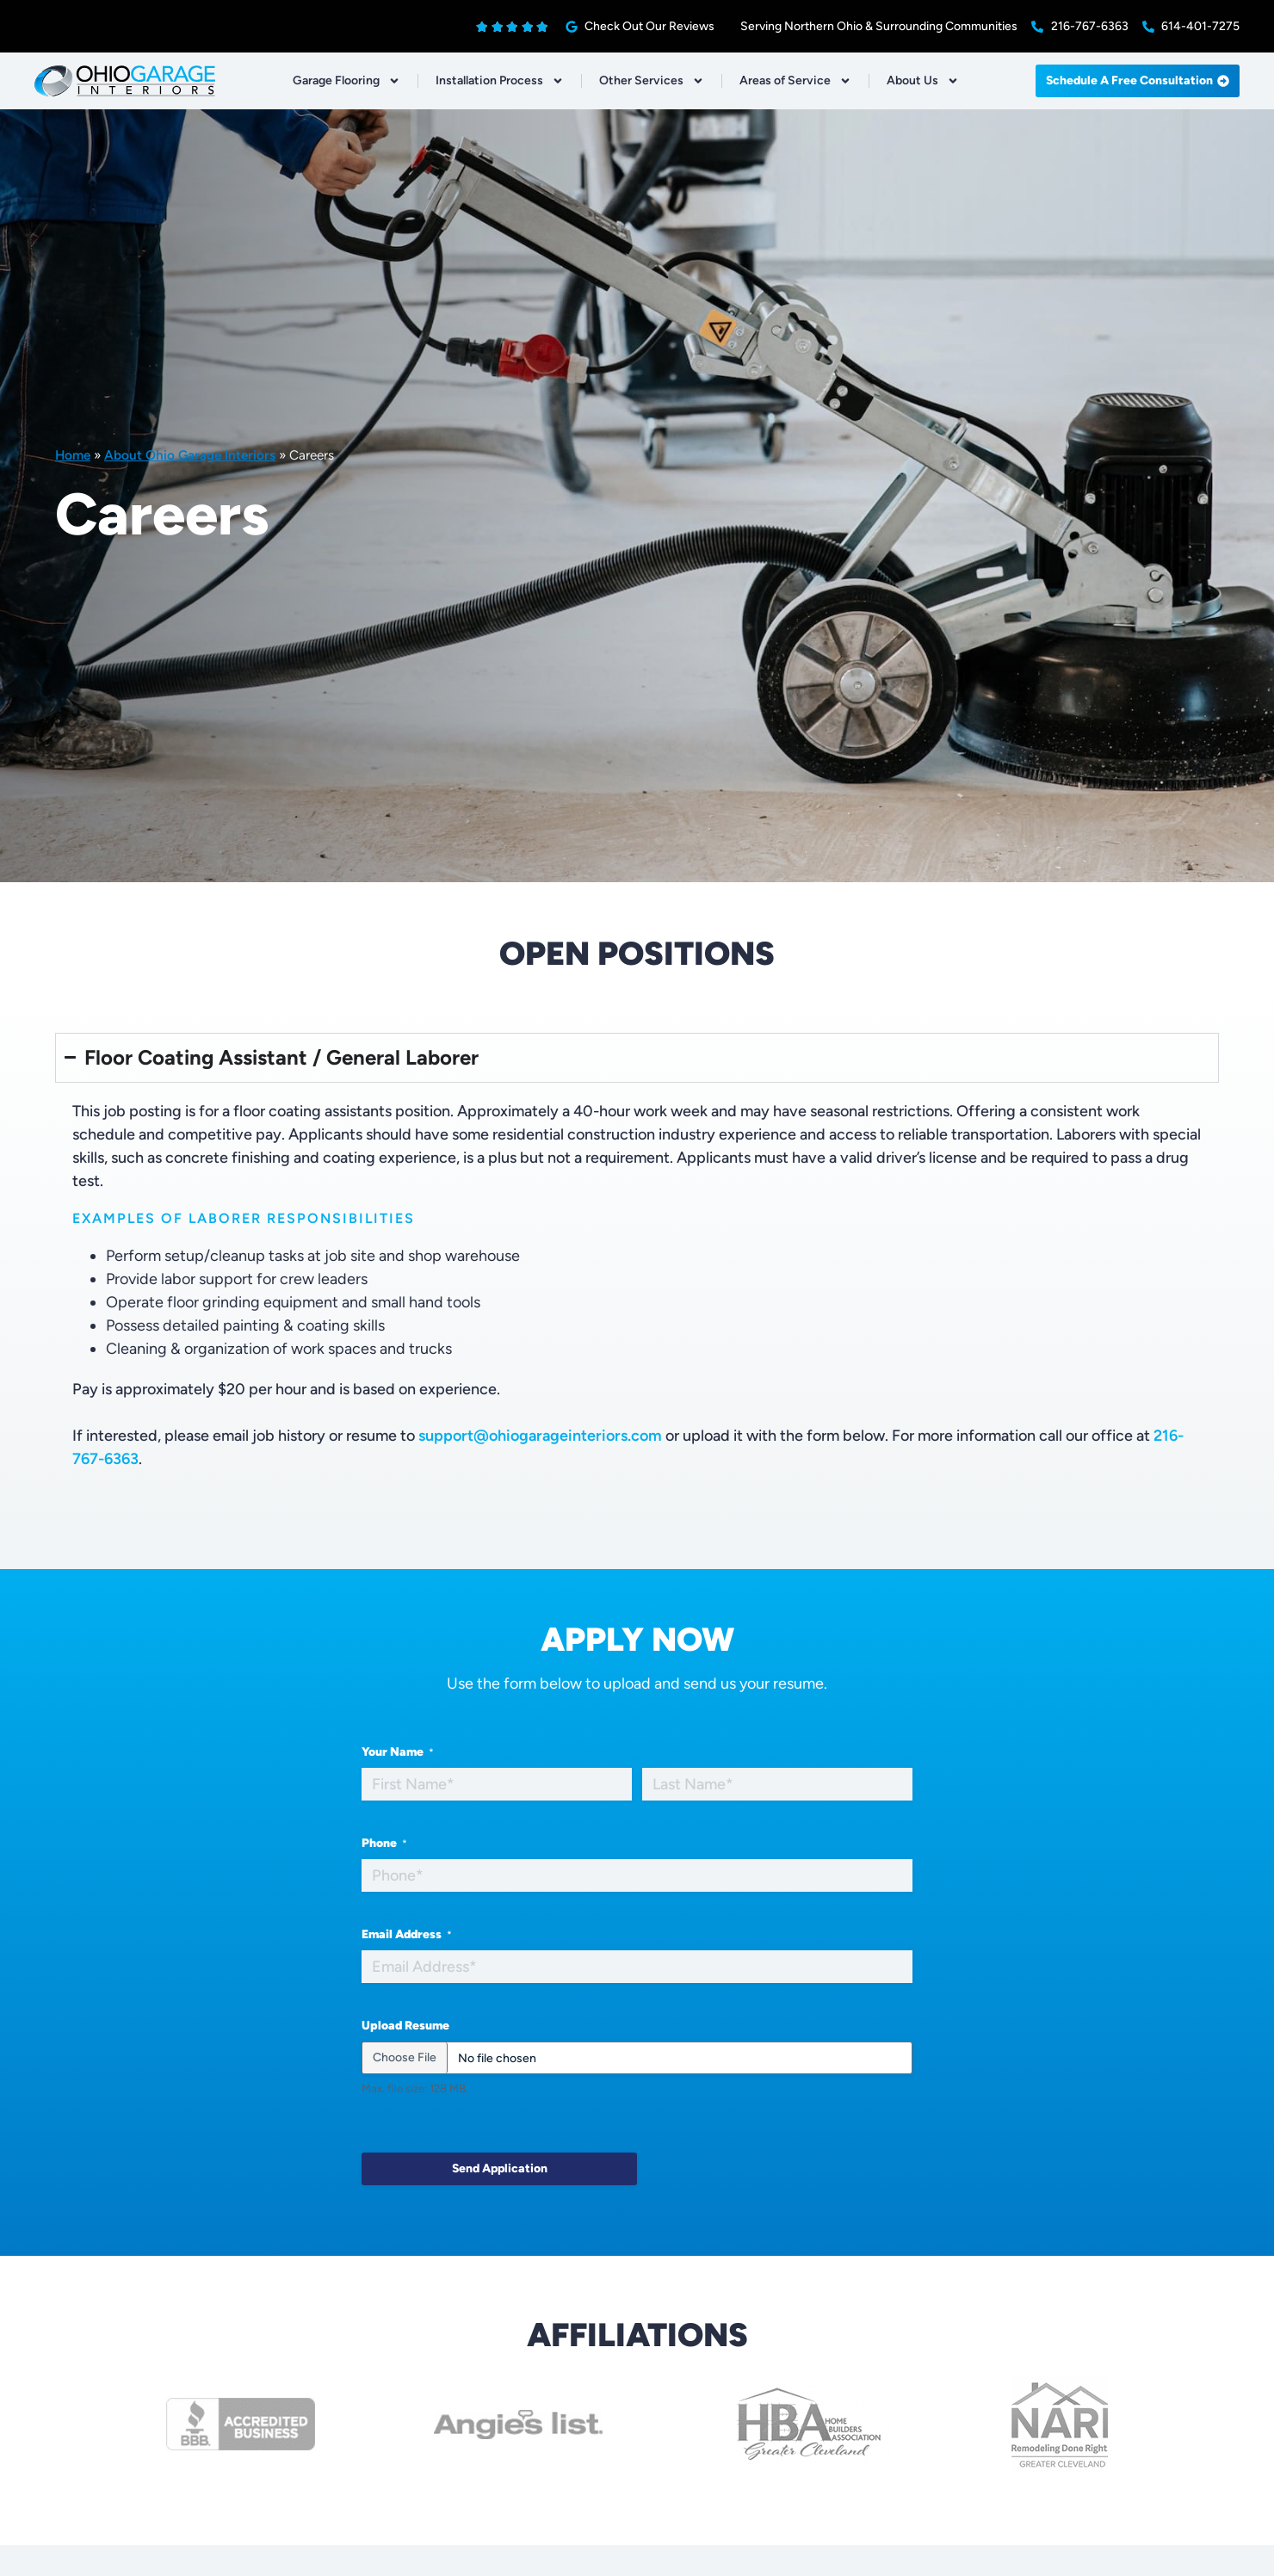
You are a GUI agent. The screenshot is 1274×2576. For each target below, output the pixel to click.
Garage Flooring (346, 81)
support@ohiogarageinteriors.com (540, 1435)
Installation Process (500, 81)
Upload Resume (405, 2025)
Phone (384, 1843)
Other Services (651, 81)
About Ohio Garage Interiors (189, 455)
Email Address (407, 1935)
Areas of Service (795, 81)
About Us (923, 81)
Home (72, 455)
